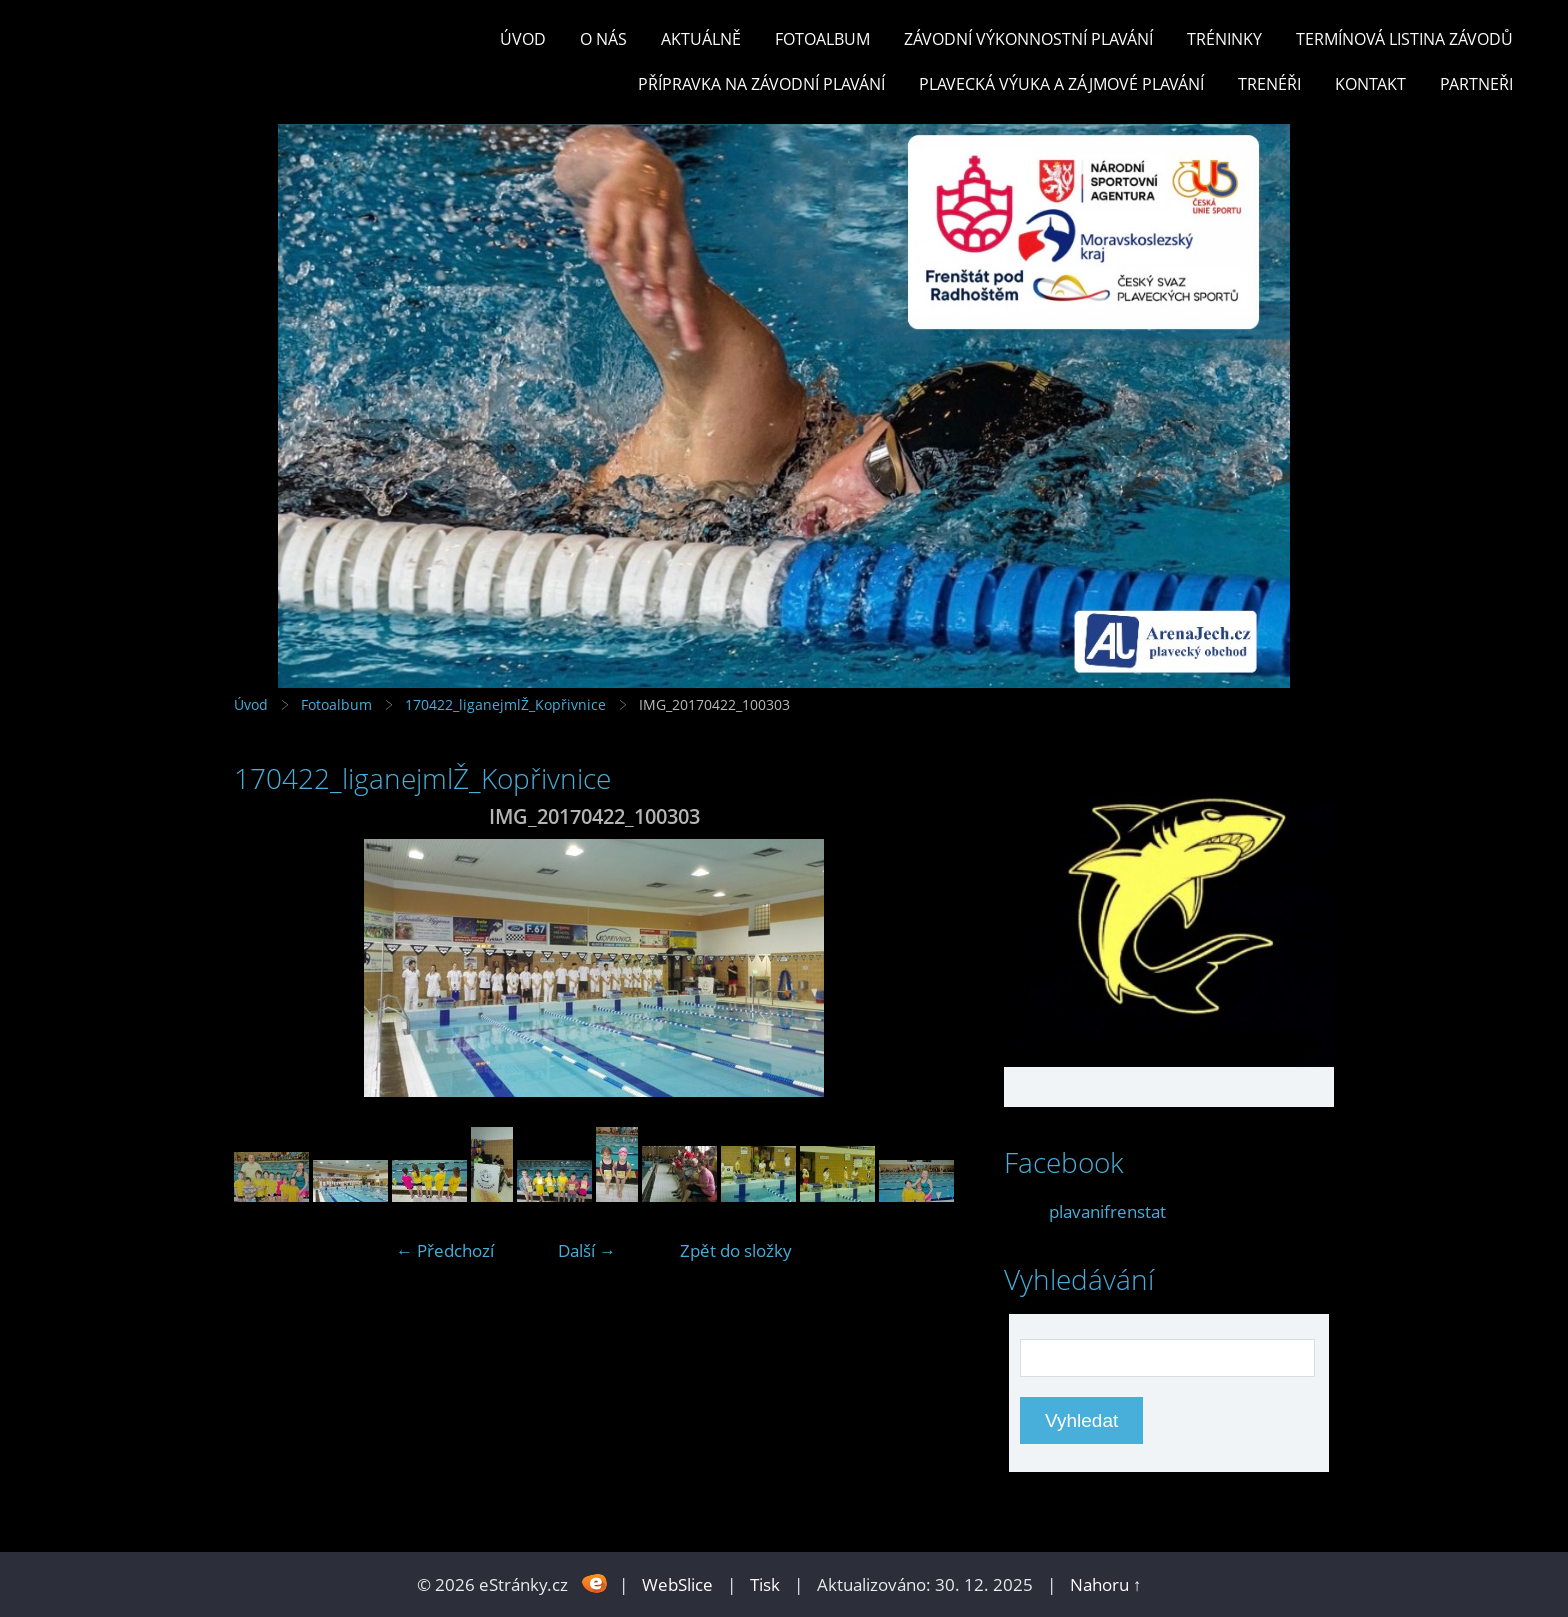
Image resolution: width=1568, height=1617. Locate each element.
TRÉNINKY (1224, 39)
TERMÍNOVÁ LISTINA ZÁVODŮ (1404, 39)
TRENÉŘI (1269, 84)
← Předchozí (445, 1250)
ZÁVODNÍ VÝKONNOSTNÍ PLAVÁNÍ (1028, 39)
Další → (587, 1250)
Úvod (523, 39)
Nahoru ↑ (1106, 1584)
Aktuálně (701, 39)
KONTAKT (1370, 84)
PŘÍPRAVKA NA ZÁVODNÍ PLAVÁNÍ (761, 84)
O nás (603, 39)
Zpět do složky (736, 1250)
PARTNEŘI (1476, 84)
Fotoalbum (822, 39)
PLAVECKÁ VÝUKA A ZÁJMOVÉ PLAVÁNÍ (1061, 84)
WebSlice (677, 1584)
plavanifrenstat (1107, 1211)
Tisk (765, 1584)
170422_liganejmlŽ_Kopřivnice (505, 704)
